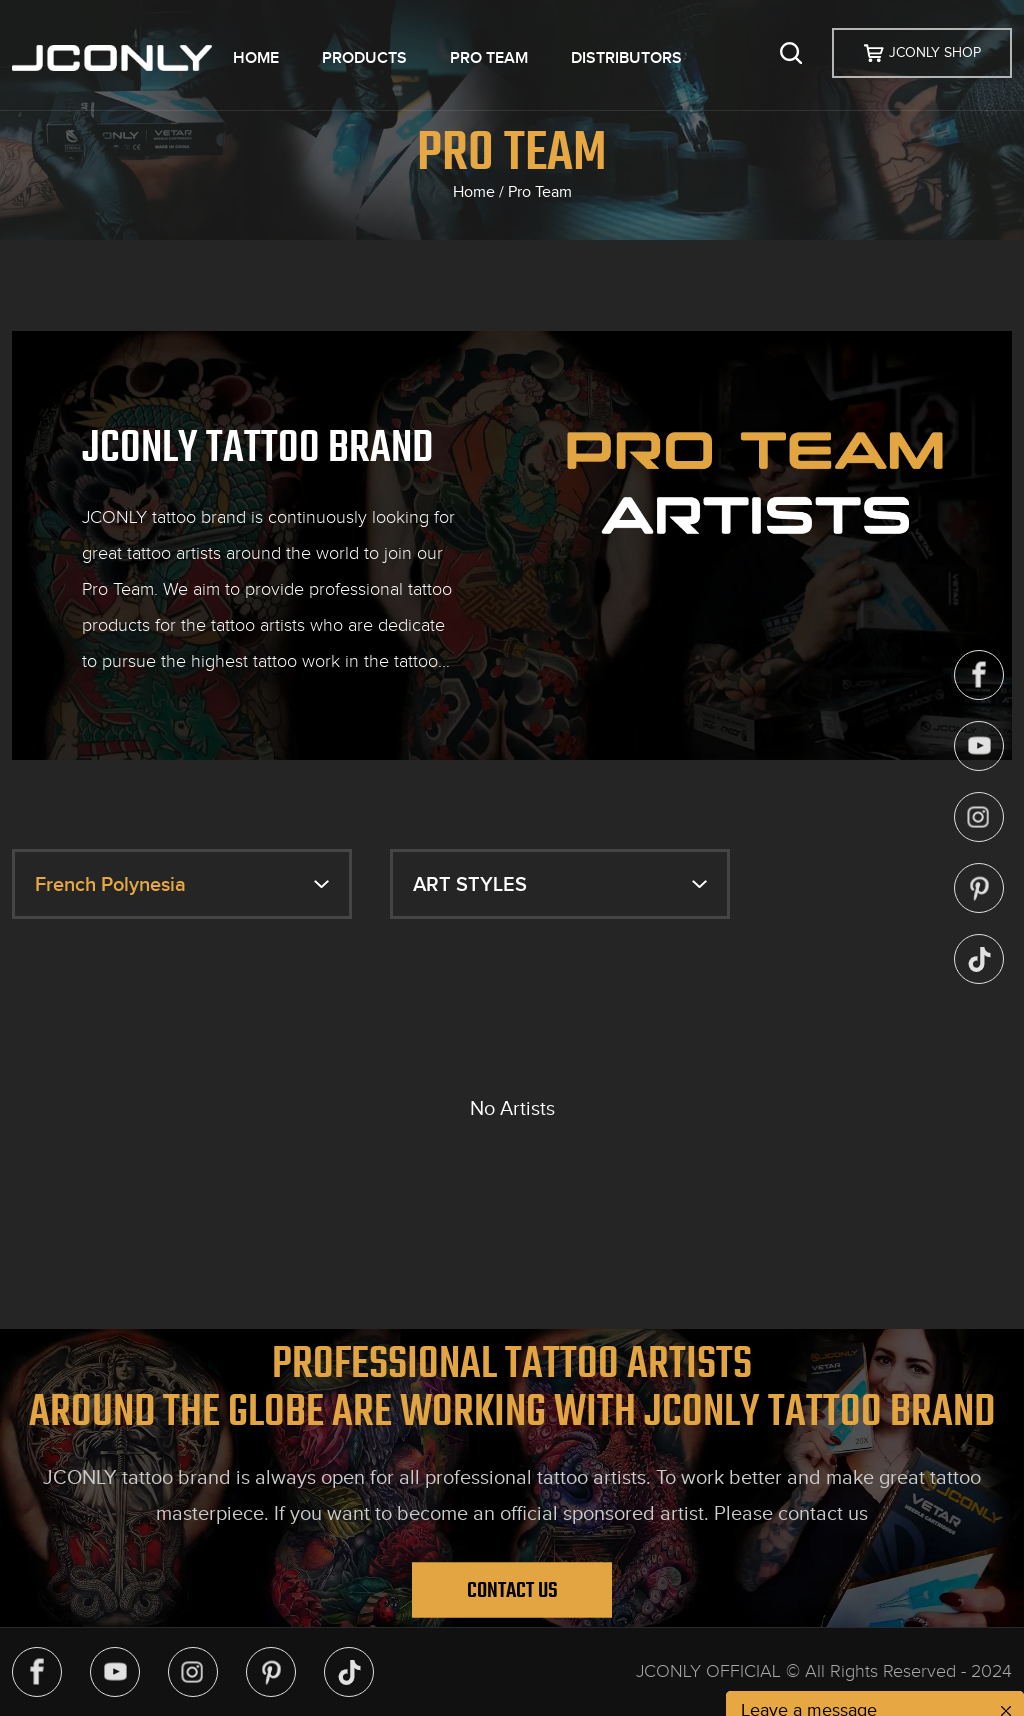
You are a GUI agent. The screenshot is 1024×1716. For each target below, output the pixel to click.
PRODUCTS (364, 58)
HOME (256, 58)
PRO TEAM (489, 58)
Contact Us (512, 1589)
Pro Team (540, 192)
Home (474, 192)
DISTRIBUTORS (626, 58)
